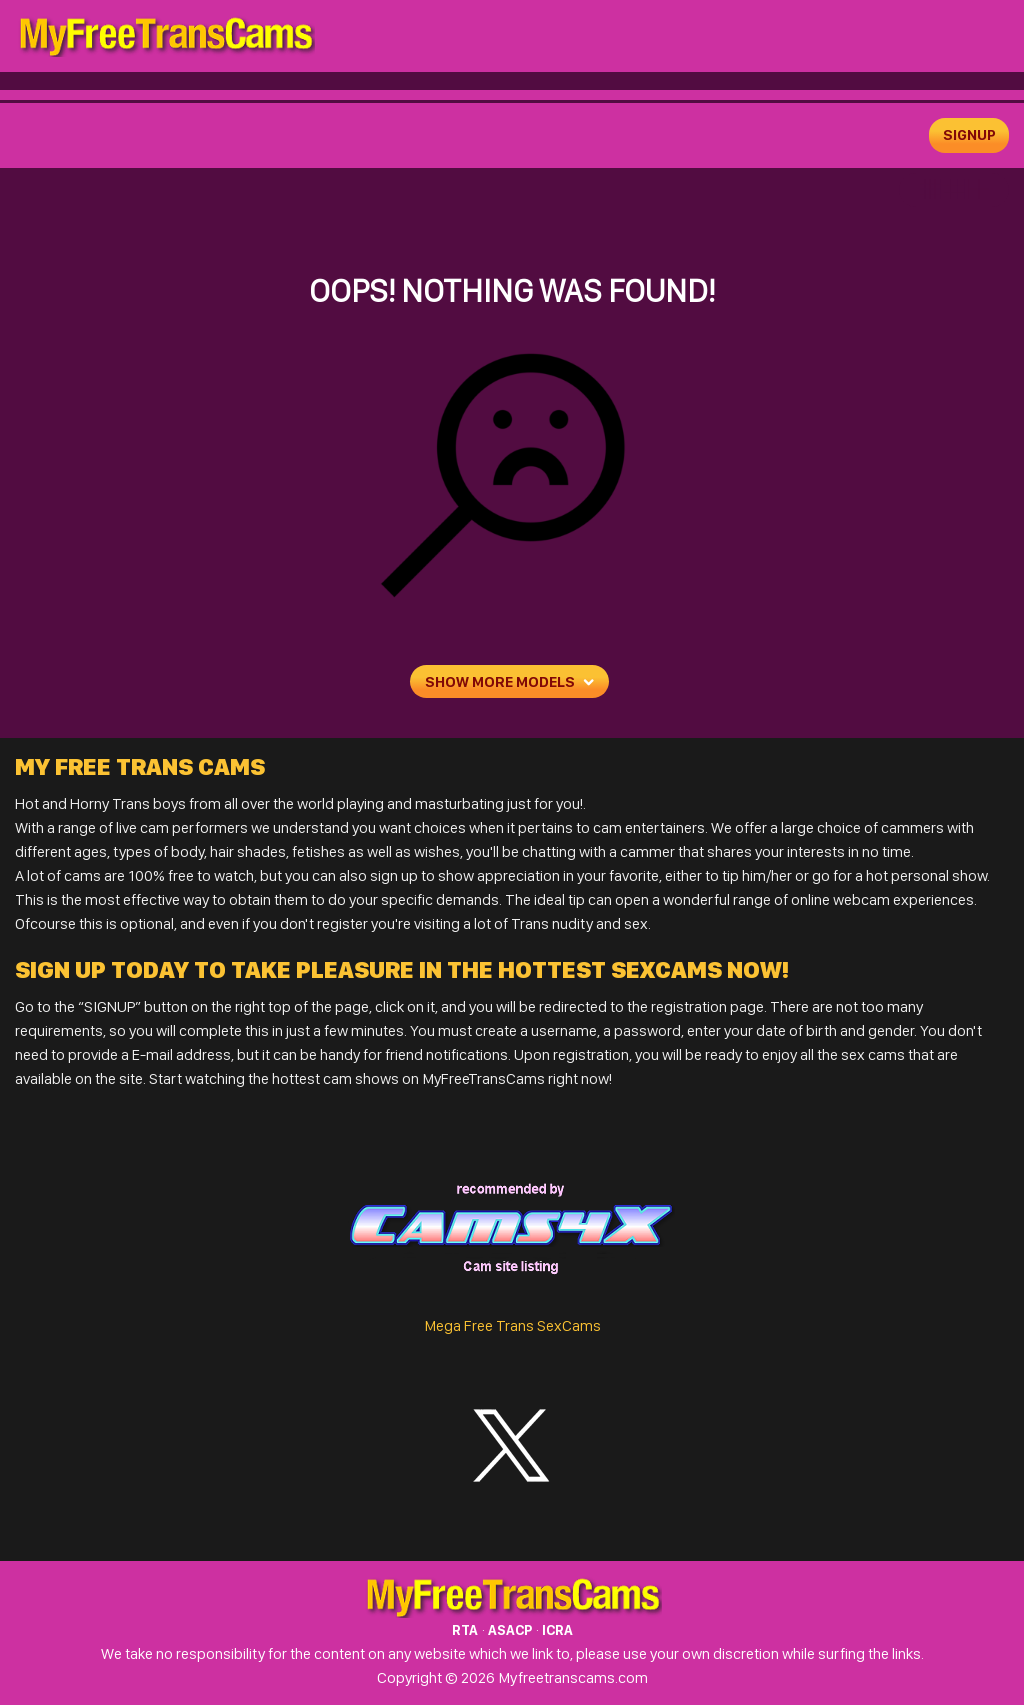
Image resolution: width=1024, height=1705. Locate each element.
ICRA (557, 1630)
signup (969, 135)
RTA (465, 1630)
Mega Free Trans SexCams (512, 1325)
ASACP (510, 1630)
